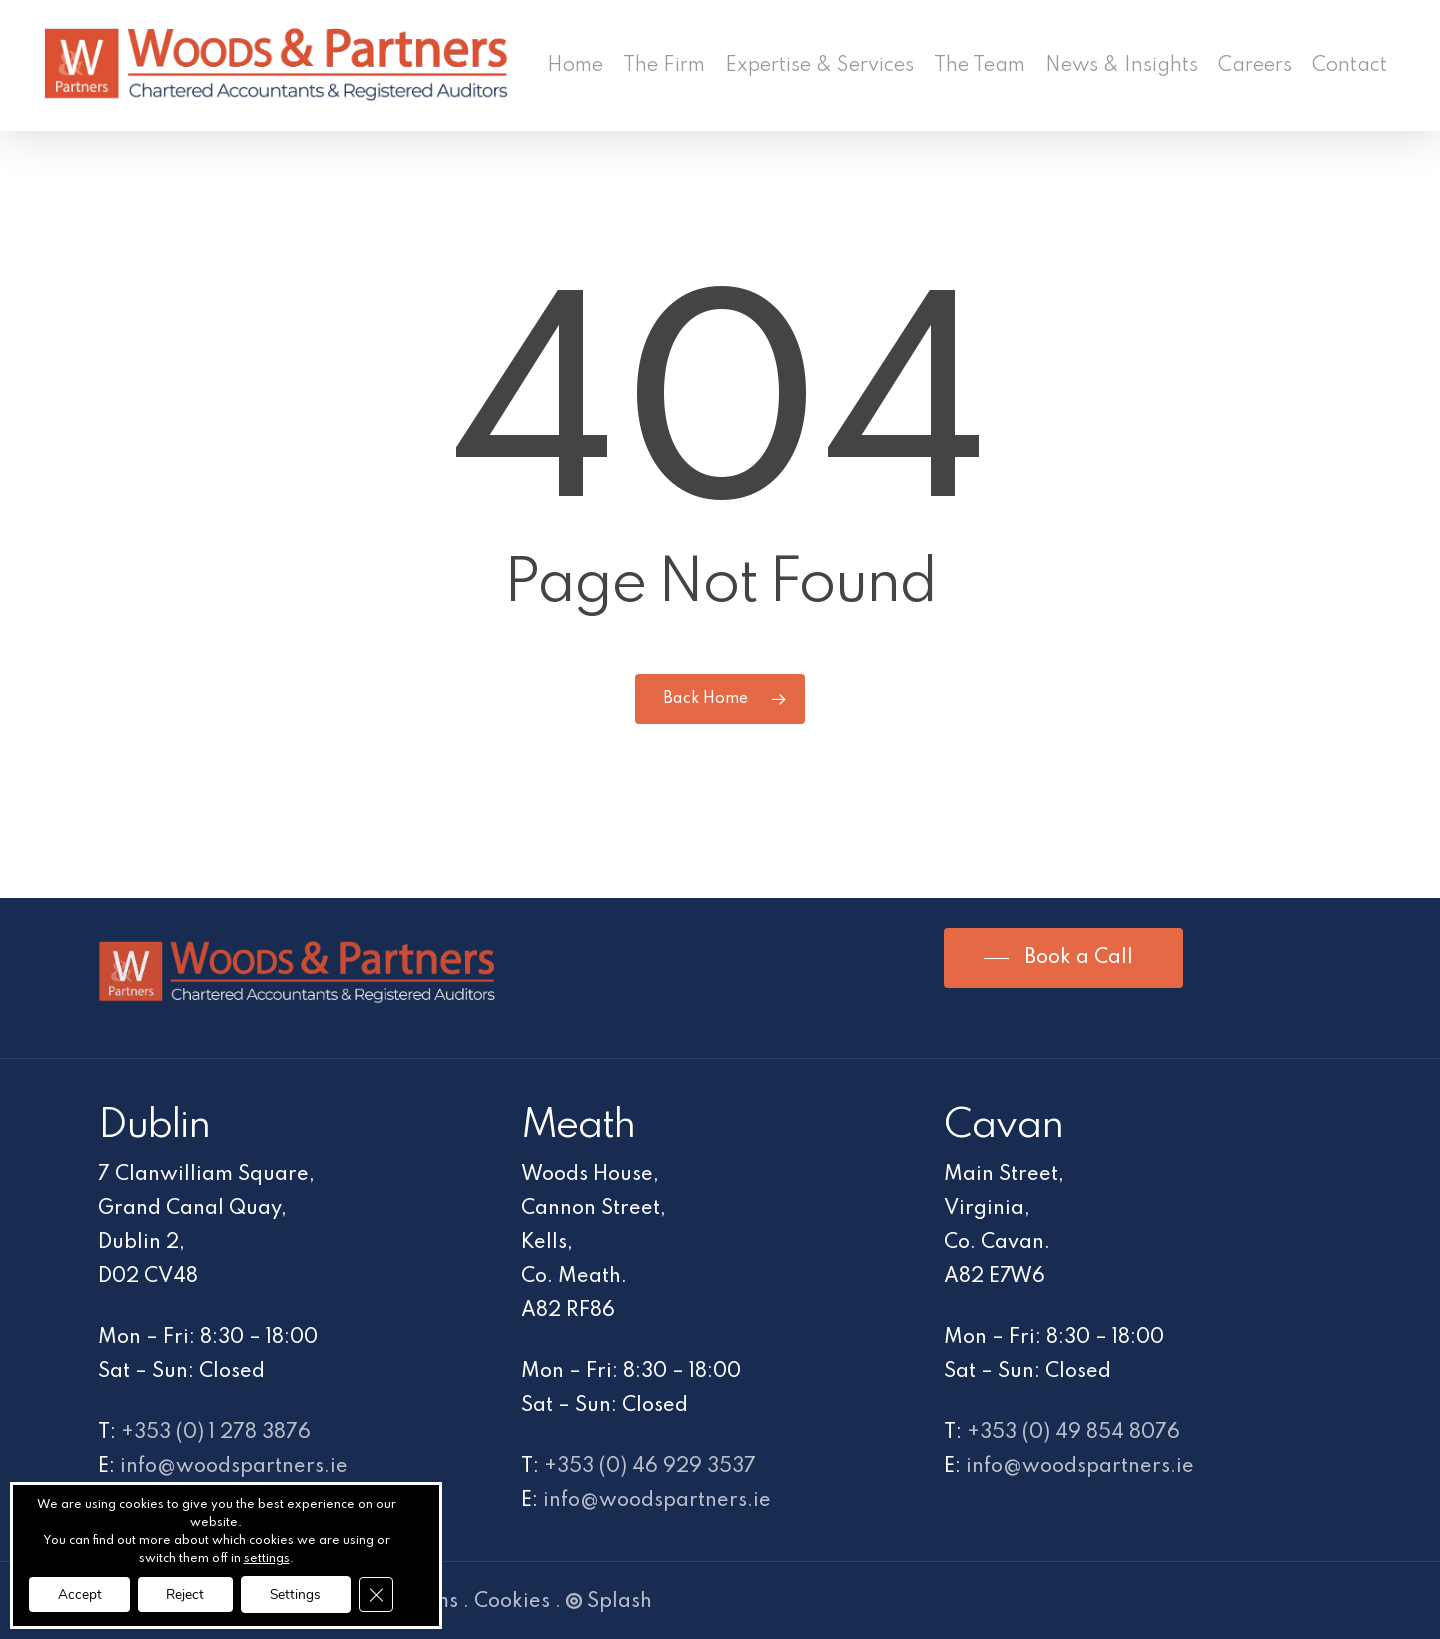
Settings (303, 1593)
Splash (609, 1602)
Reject (188, 1593)
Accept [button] (79, 1593)
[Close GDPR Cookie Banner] (386, 1594)
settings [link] (271, 1558)
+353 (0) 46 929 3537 (650, 1467)
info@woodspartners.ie (234, 1467)
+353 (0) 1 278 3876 (216, 1433)
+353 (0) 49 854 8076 (1073, 1433)
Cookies (512, 1602)
